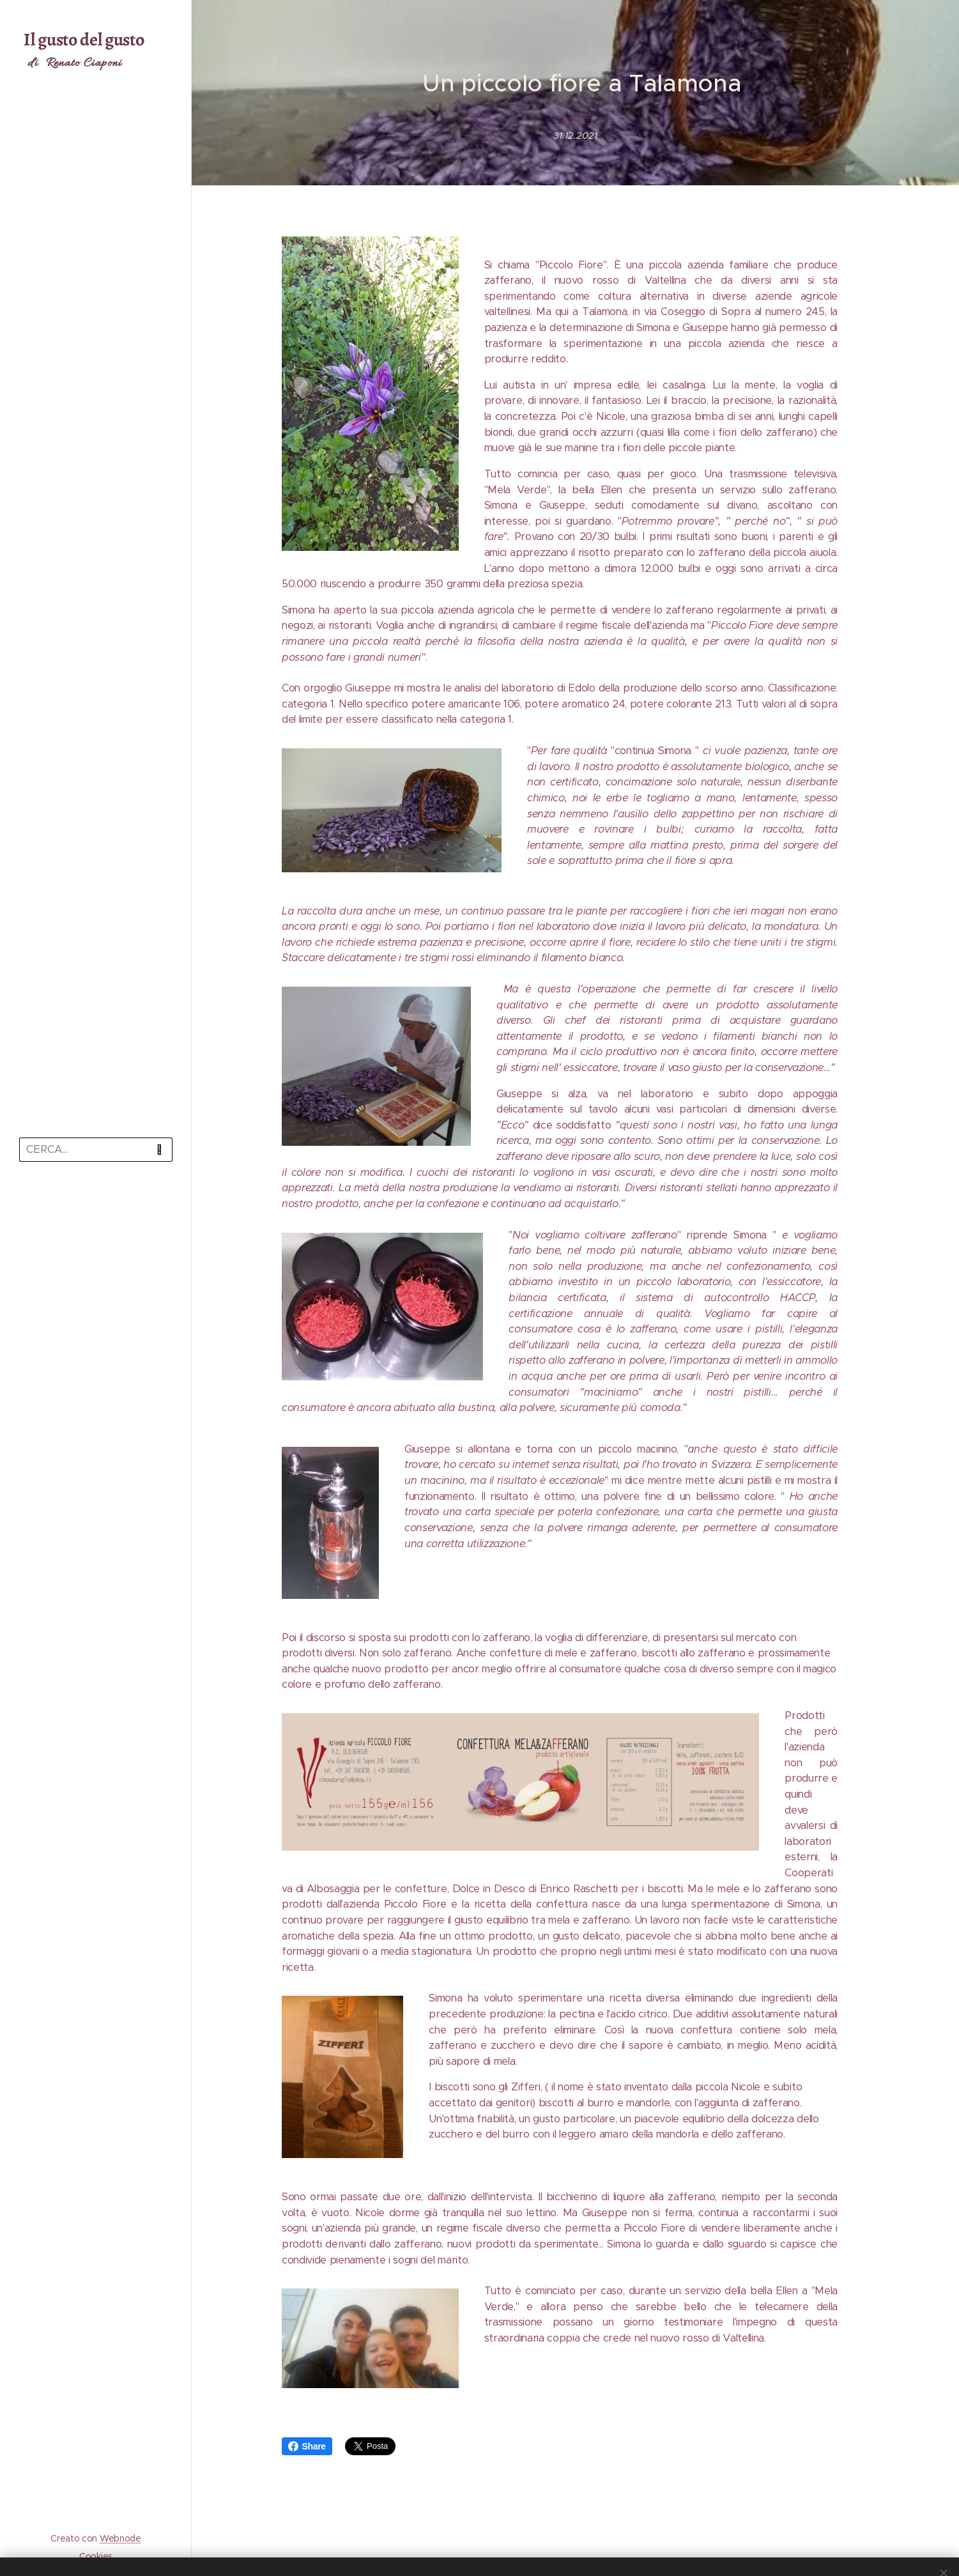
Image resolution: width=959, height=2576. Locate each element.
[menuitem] (96, 1208)
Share (307, 2446)
